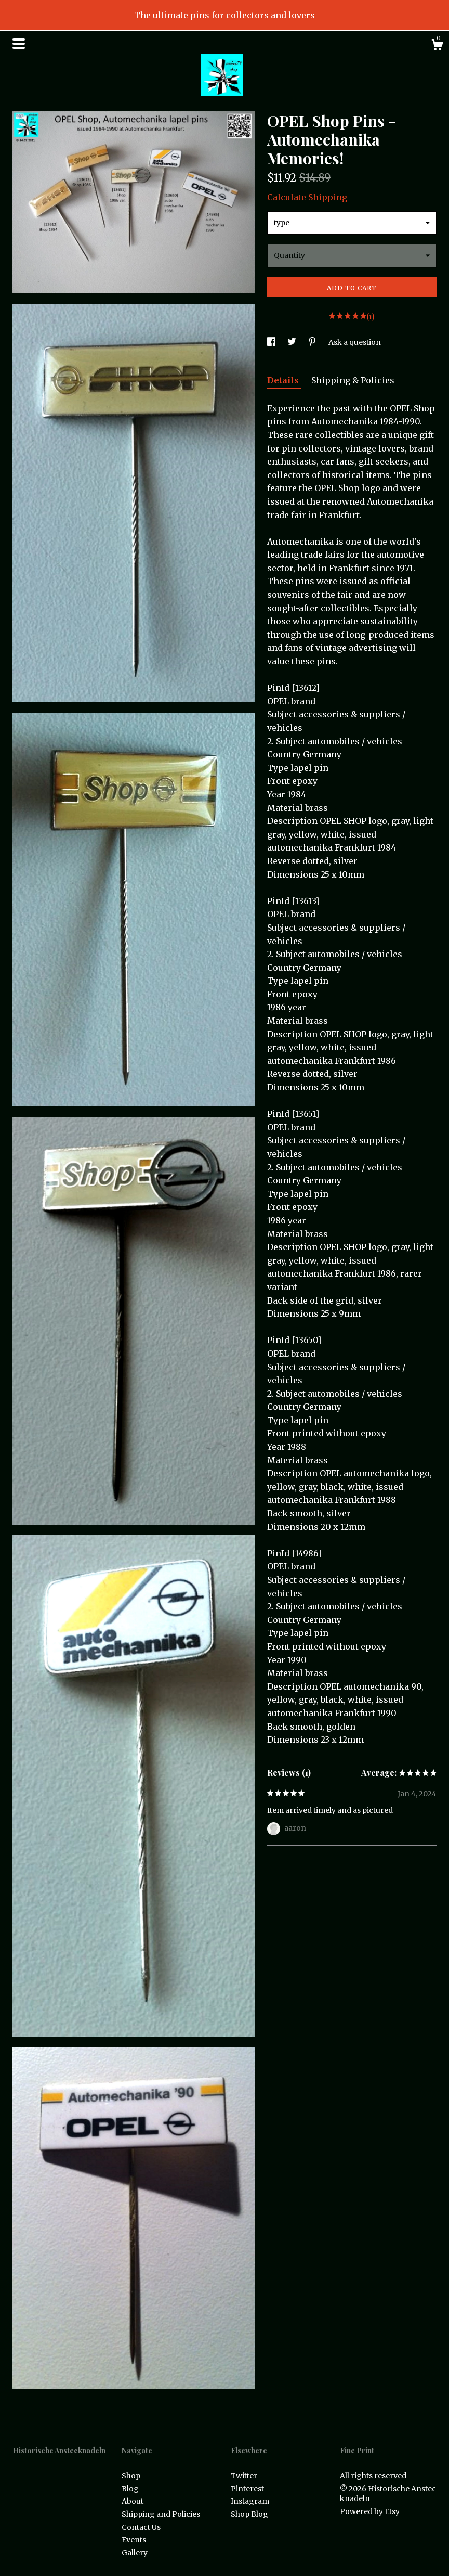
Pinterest (247, 2488)
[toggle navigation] (18, 43)
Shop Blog (249, 2514)
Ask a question (354, 342)
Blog (130, 2488)
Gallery (135, 2552)
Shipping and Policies (161, 2514)
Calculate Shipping (307, 197)
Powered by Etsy (370, 2511)
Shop (131, 2475)
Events (134, 2539)
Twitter (244, 2475)
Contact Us (141, 2527)
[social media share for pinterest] (313, 342)
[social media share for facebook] (272, 342)
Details (284, 380)
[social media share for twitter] (292, 342)
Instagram (250, 2501)
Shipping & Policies (352, 380)
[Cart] (437, 46)
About (132, 2501)
